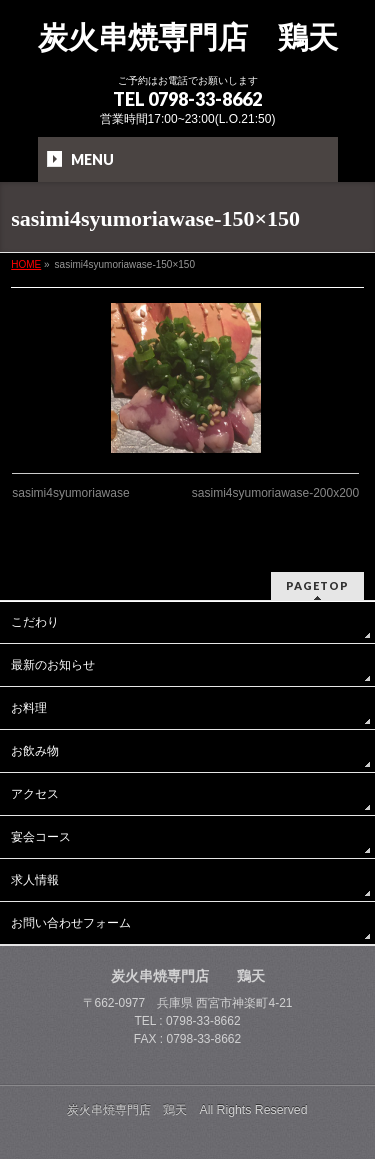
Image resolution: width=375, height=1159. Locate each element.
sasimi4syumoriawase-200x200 (275, 493)
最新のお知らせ (53, 665)
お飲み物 (35, 751)
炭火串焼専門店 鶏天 (188, 37)
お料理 (29, 708)
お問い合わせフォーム (71, 923)
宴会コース (41, 837)
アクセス (35, 794)
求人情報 (35, 880)
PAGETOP (317, 585)
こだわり (35, 622)
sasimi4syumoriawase (70, 493)
